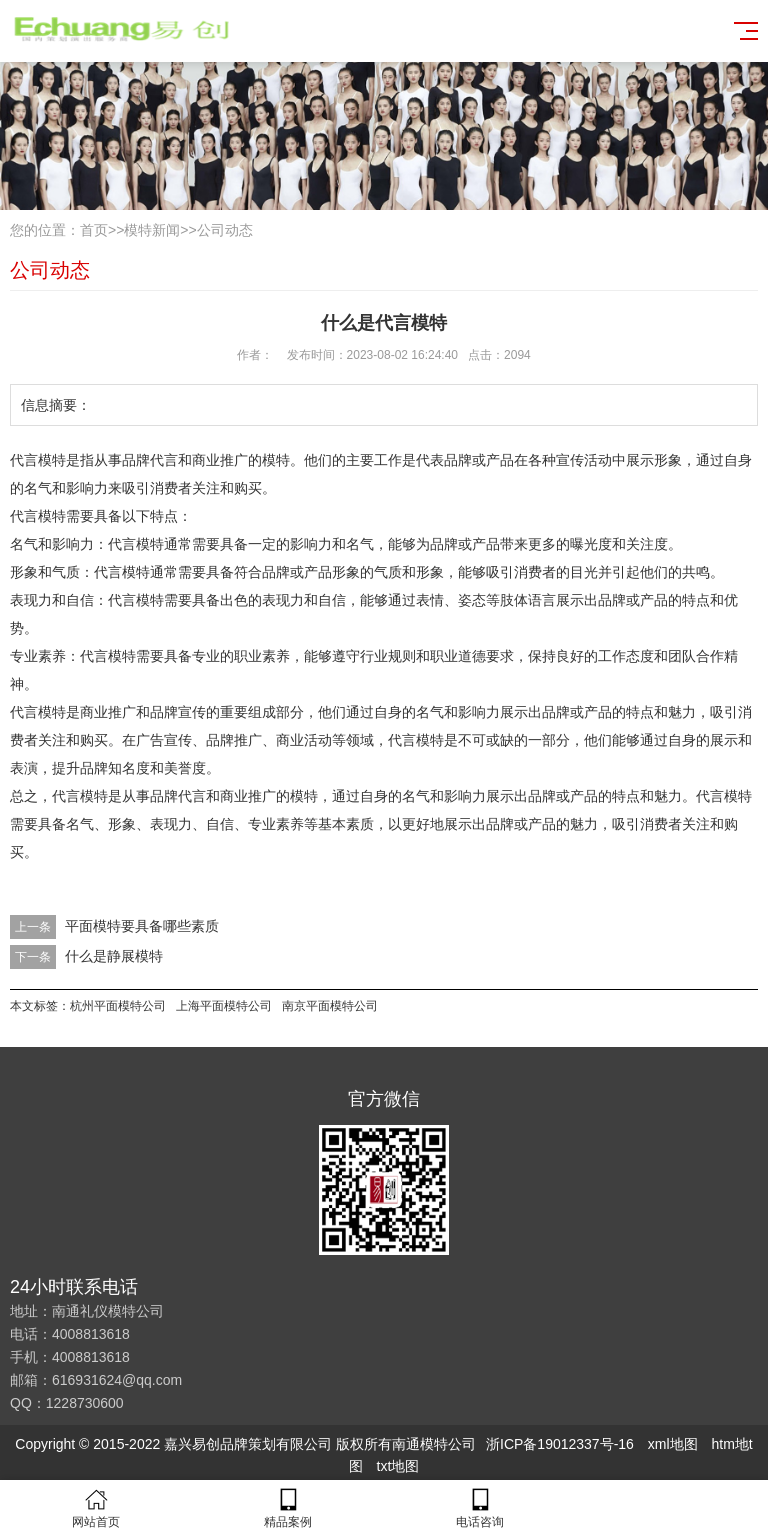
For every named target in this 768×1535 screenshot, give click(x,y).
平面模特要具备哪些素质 (142, 926)
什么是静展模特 (114, 956)
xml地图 (673, 1444)
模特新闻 (152, 230)
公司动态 (225, 230)
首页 (94, 230)
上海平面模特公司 (224, 1006)
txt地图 (398, 1466)
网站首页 (96, 1508)
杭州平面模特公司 (118, 1006)
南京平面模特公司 (330, 1006)
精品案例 (288, 1508)
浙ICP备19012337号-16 (560, 1444)
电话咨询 (480, 1508)
